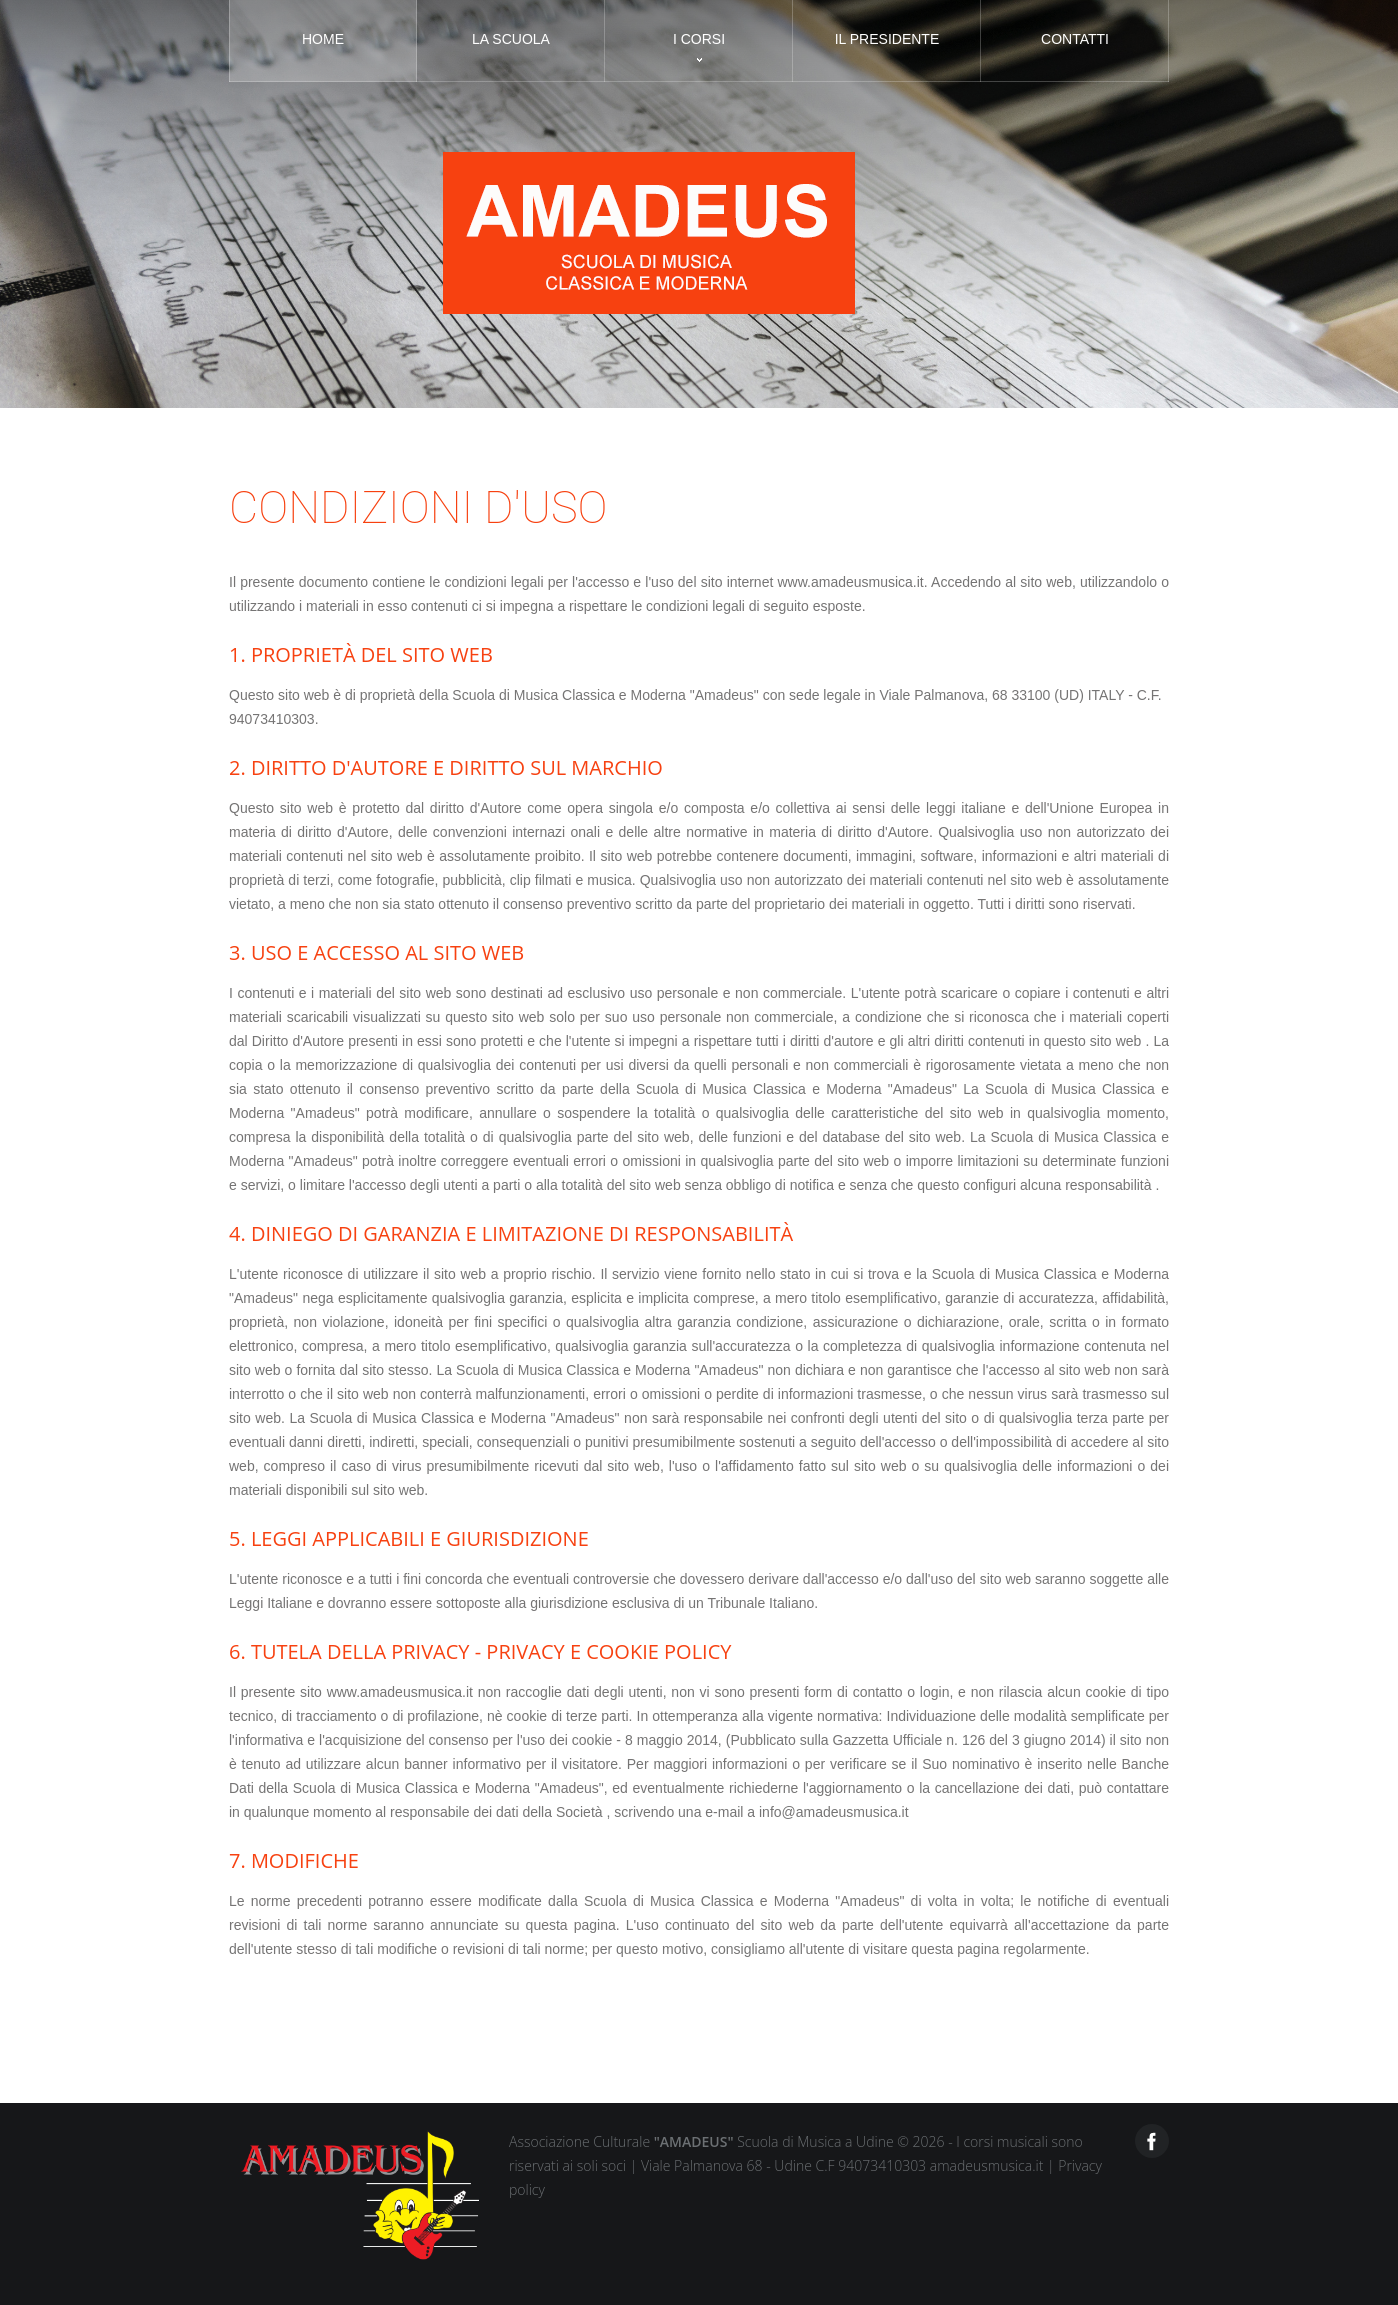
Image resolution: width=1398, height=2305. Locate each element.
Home (323, 39)
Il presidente (887, 39)
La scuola (511, 39)
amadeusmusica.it (988, 2165)
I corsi (699, 39)
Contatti (1075, 39)
